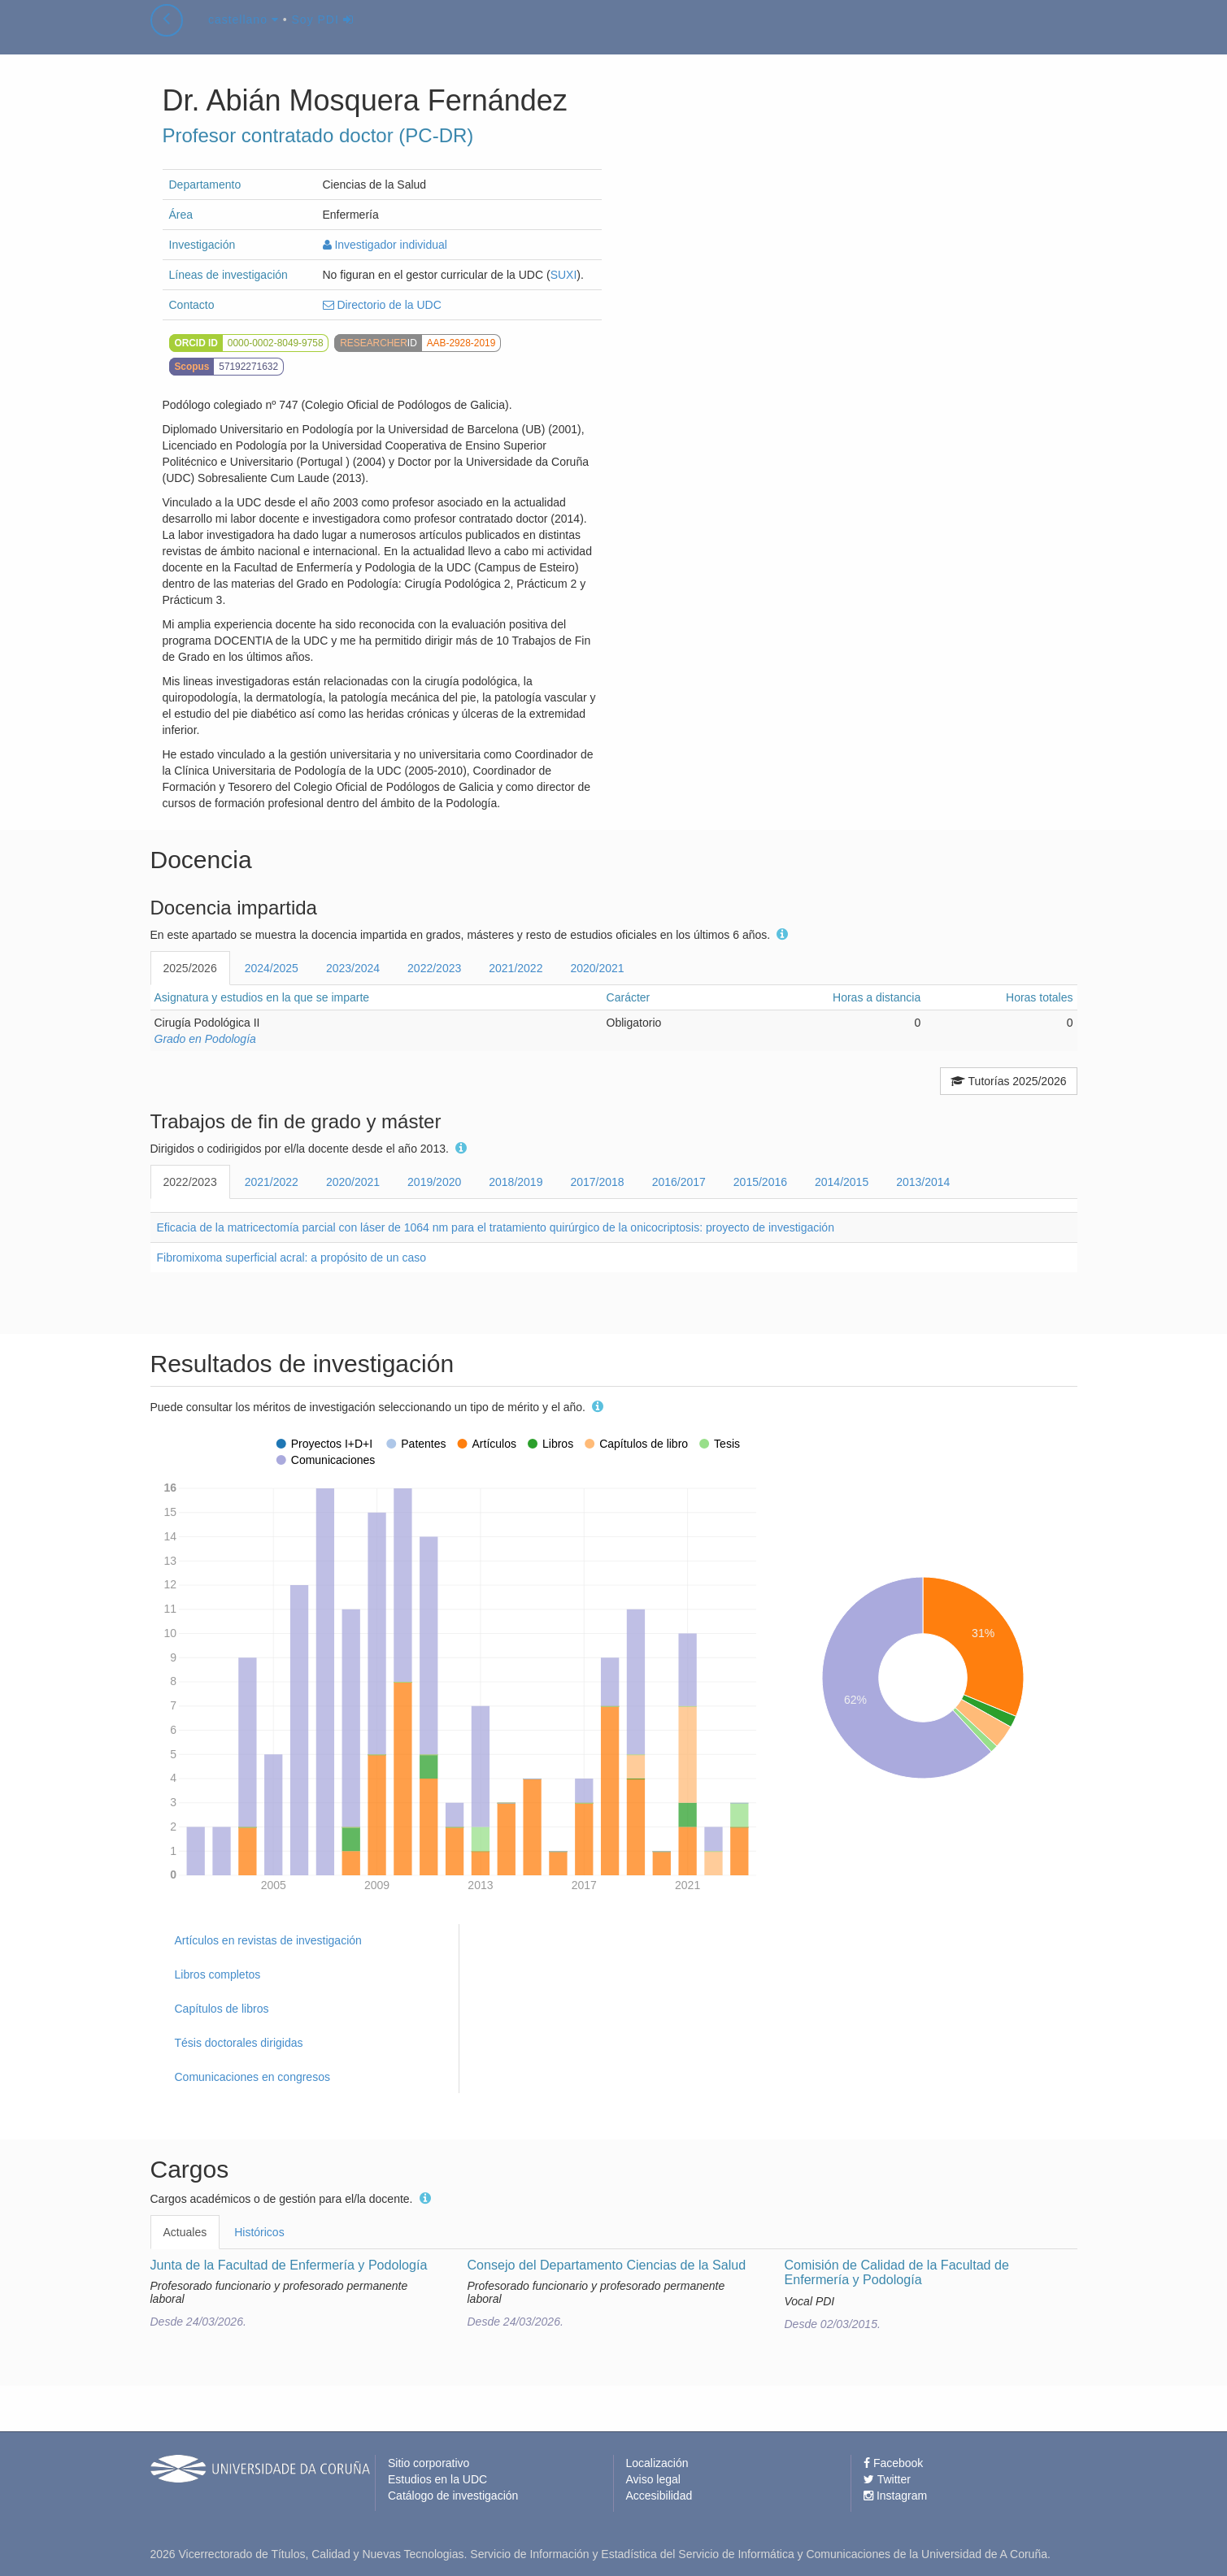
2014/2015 (841, 1181)
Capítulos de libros (222, 2008)
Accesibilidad (659, 2495)
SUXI (563, 274)
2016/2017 (679, 1181)
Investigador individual (385, 244)
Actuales (185, 2232)
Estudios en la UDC (437, 2479)
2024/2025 (271, 968)
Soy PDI (323, 35)
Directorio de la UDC (382, 304)
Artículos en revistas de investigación (268, 1940)
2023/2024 (353, 968)
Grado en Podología (205, 1038)
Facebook (893, 2463)
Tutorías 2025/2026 (1009, 1081)
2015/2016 (760, 1181)
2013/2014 (923, 1181)
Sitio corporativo (428, 2463)
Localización (657, 2463)
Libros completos (218, 1974)
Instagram (895, 2495)
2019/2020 (434, 1181)
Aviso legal (653, 2479)
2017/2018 (597, 1181)
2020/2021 (597, 968)
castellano (243, 35)
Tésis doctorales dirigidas (239, 2042)
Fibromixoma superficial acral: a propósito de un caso (292, 1257)
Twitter (887, 2479)
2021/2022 (515, 968)
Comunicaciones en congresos (252, 2076)
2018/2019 (515, 1181)
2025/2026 (190, 968)
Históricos (259, 2232)
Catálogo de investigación (453, 2495)
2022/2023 (434, 968)
